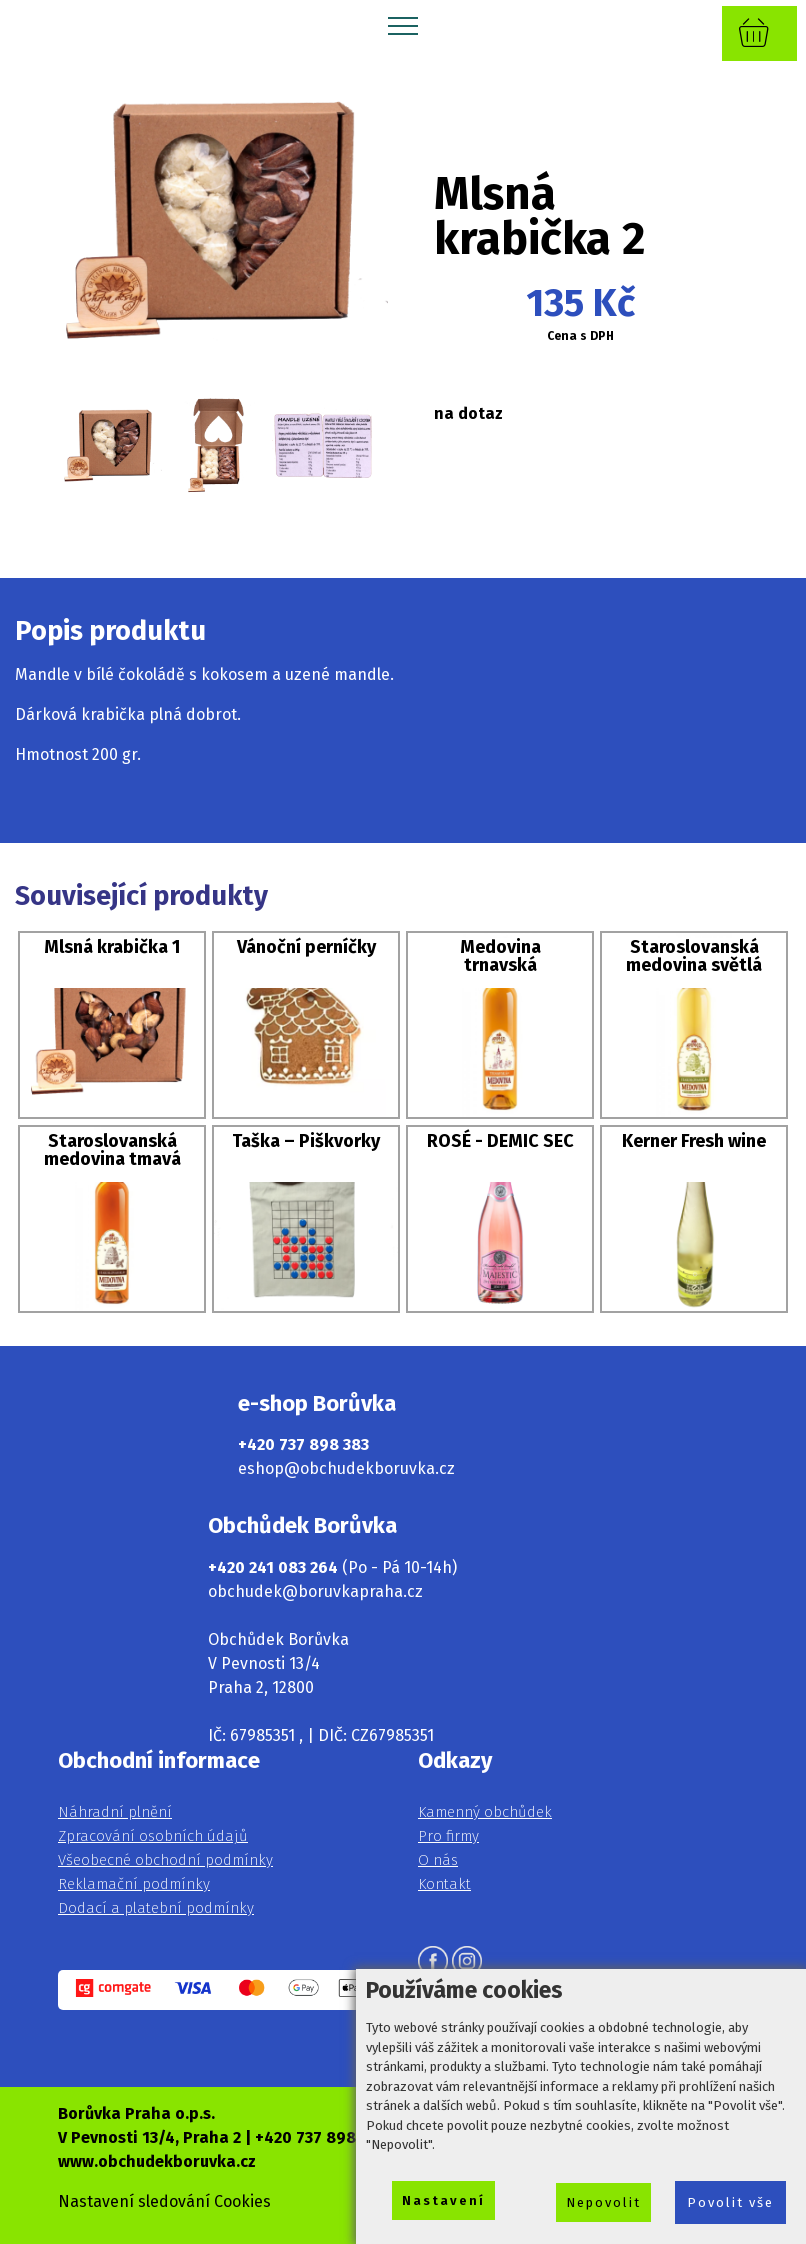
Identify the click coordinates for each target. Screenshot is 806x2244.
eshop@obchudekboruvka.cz (346, 1468)
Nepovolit (603, 2202)
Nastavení (443, 2200)
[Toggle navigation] (403, 25)
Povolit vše (730, 2202)
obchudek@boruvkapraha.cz (315, 1591)
